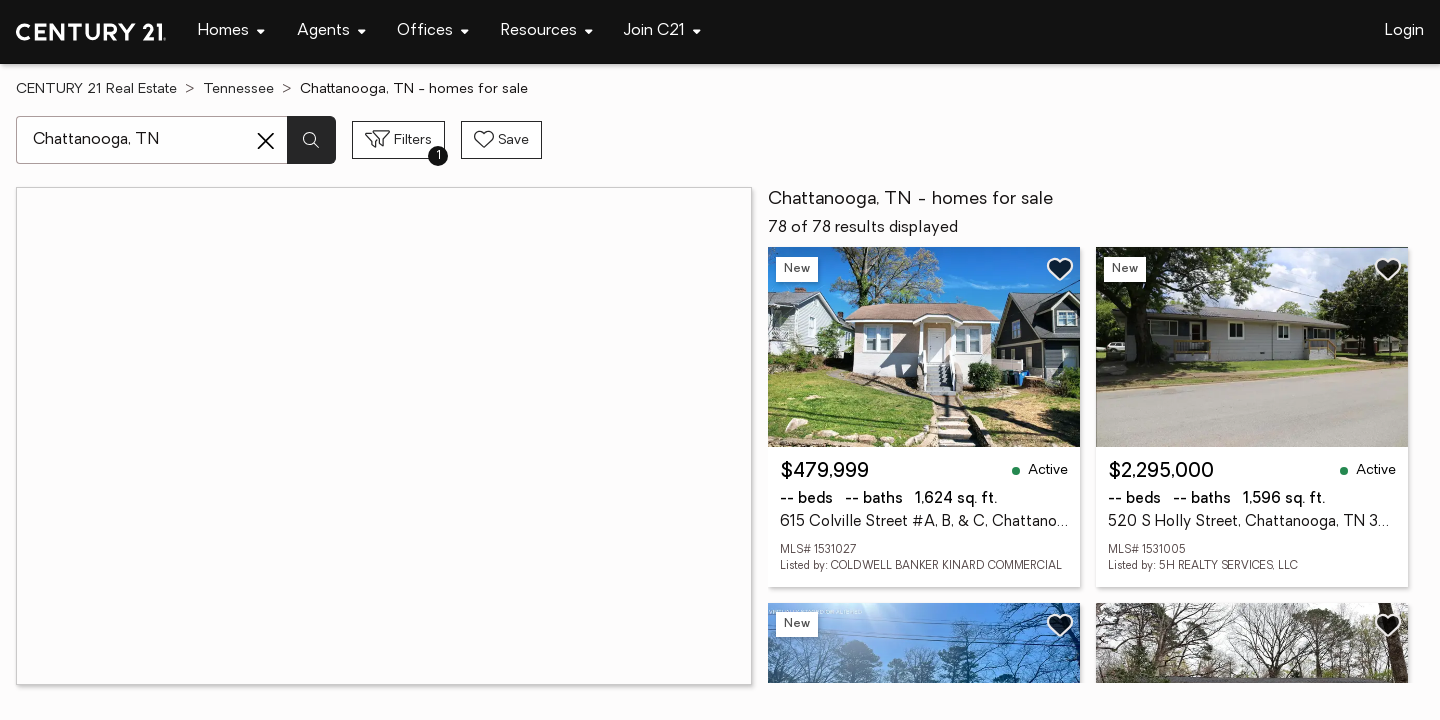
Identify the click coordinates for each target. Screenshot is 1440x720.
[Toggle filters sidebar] (398, 140)
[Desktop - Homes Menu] (231, 31)
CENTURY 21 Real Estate (96, 89)
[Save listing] (1060, 269)
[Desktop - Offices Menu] (433, 31)
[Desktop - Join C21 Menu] (662, 31)
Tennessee (238, 89)
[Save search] (501, 140)
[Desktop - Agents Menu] (331, 31)
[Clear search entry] (266, 141)
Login (1404, 31)
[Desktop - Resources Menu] (547, 31)
